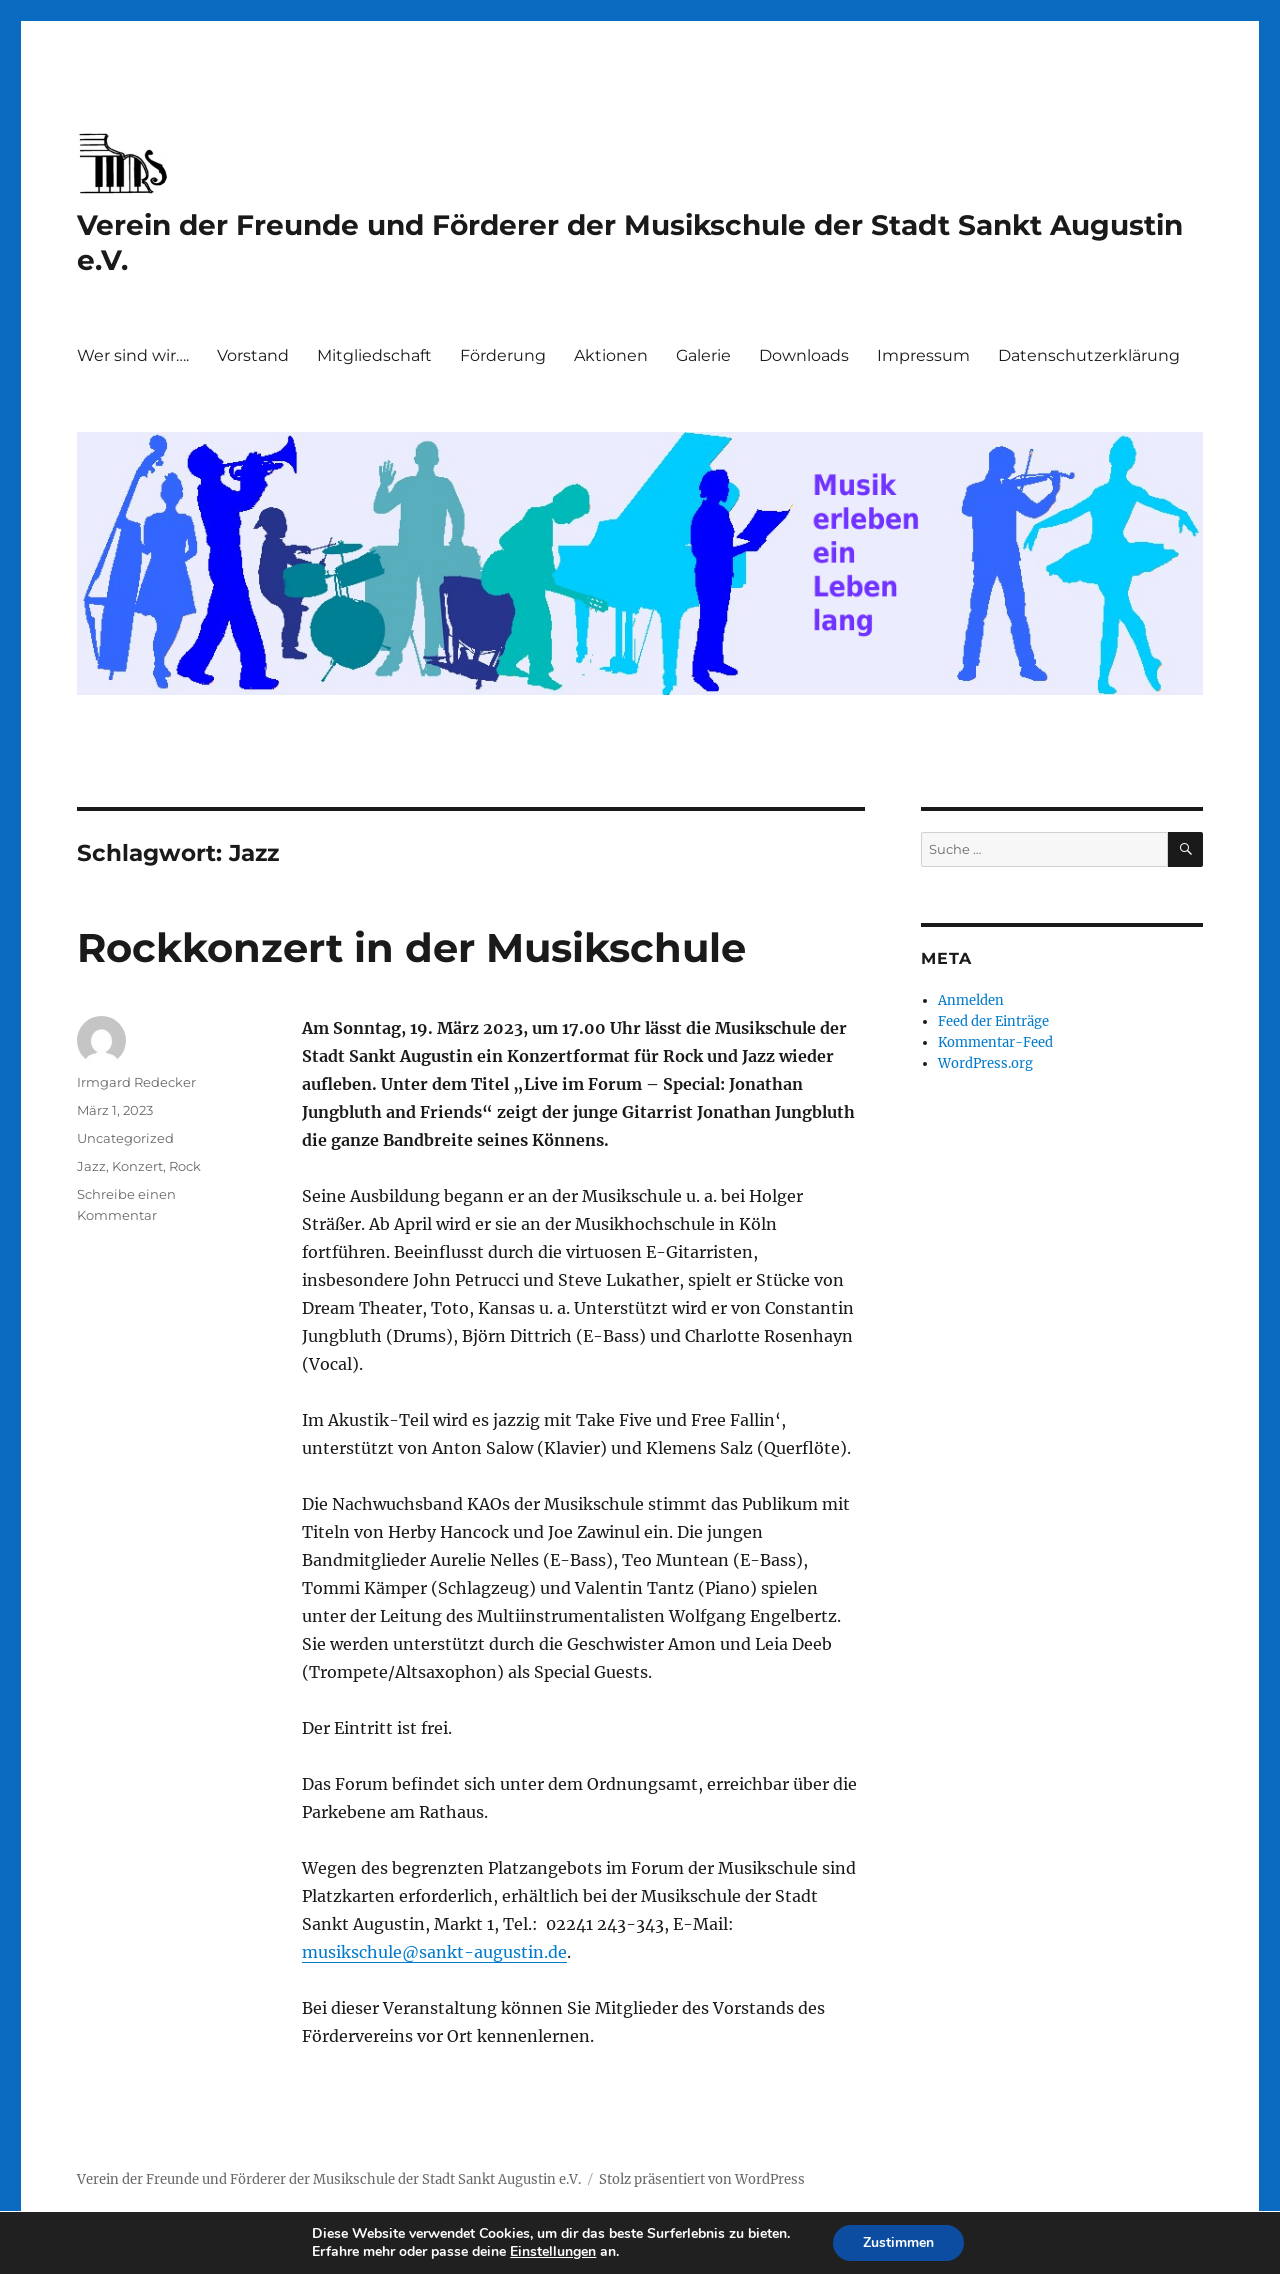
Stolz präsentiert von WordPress (702, 2179)
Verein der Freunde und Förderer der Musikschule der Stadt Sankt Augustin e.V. (329, 2179)
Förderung (503, 355)
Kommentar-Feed (995, 1042)
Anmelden (971, 1000)
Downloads (804, 355)
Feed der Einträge (993, 1021)
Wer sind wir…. (133, 355)
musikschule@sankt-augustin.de (434, 1952)
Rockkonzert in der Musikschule (411, 947)
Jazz (91, 1166)
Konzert (137, 1166)
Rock (185, 1166)
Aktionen (611, 355)
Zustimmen (898, 2242)
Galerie (703, 355)
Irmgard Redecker (136, 1082)
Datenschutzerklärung (1089, 355)
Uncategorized (125, 1138)
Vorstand (253, 355)
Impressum (923, 355)
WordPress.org (985, 1063)
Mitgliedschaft (374, 355)
